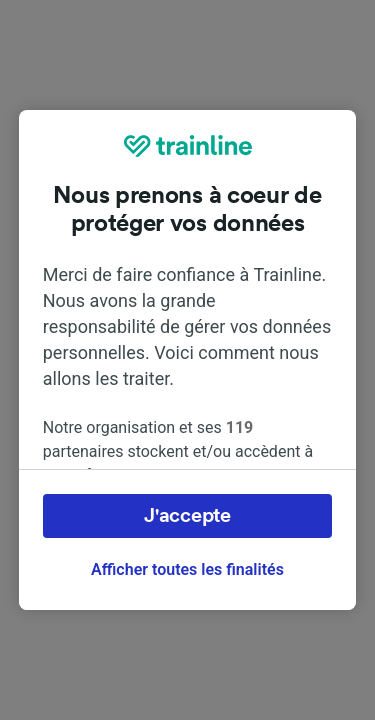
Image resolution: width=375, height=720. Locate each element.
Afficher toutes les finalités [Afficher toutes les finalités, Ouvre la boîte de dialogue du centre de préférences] (187, 569)
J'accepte (187, 516)
